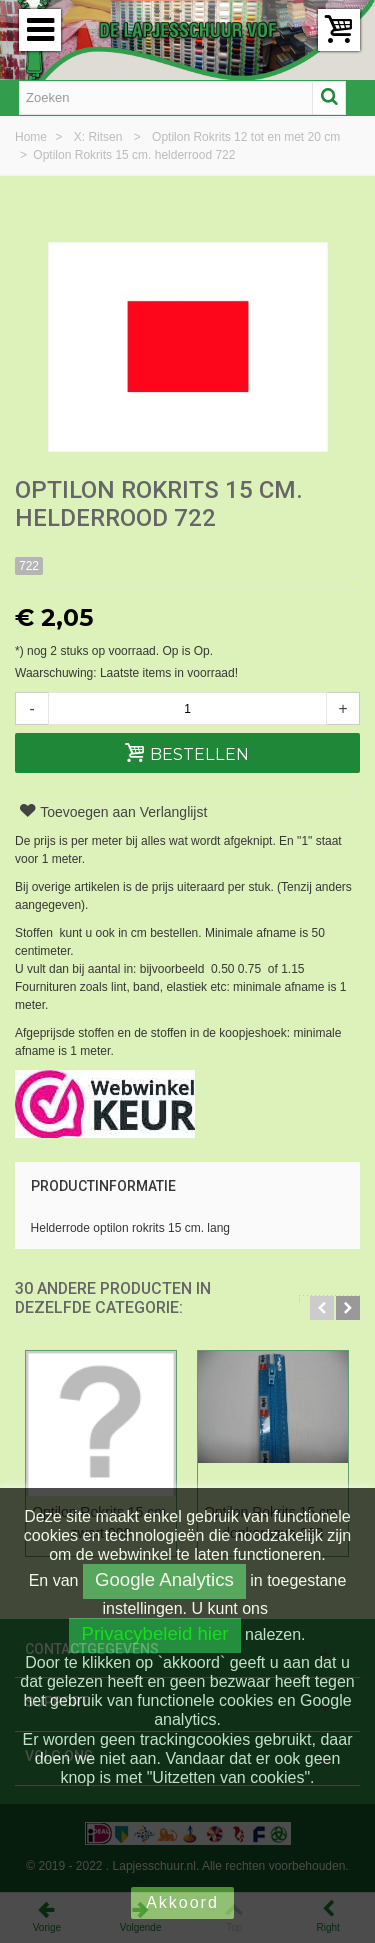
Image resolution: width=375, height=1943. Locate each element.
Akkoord (182, 1902)
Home (32, 137)
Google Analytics (164, 1579)
